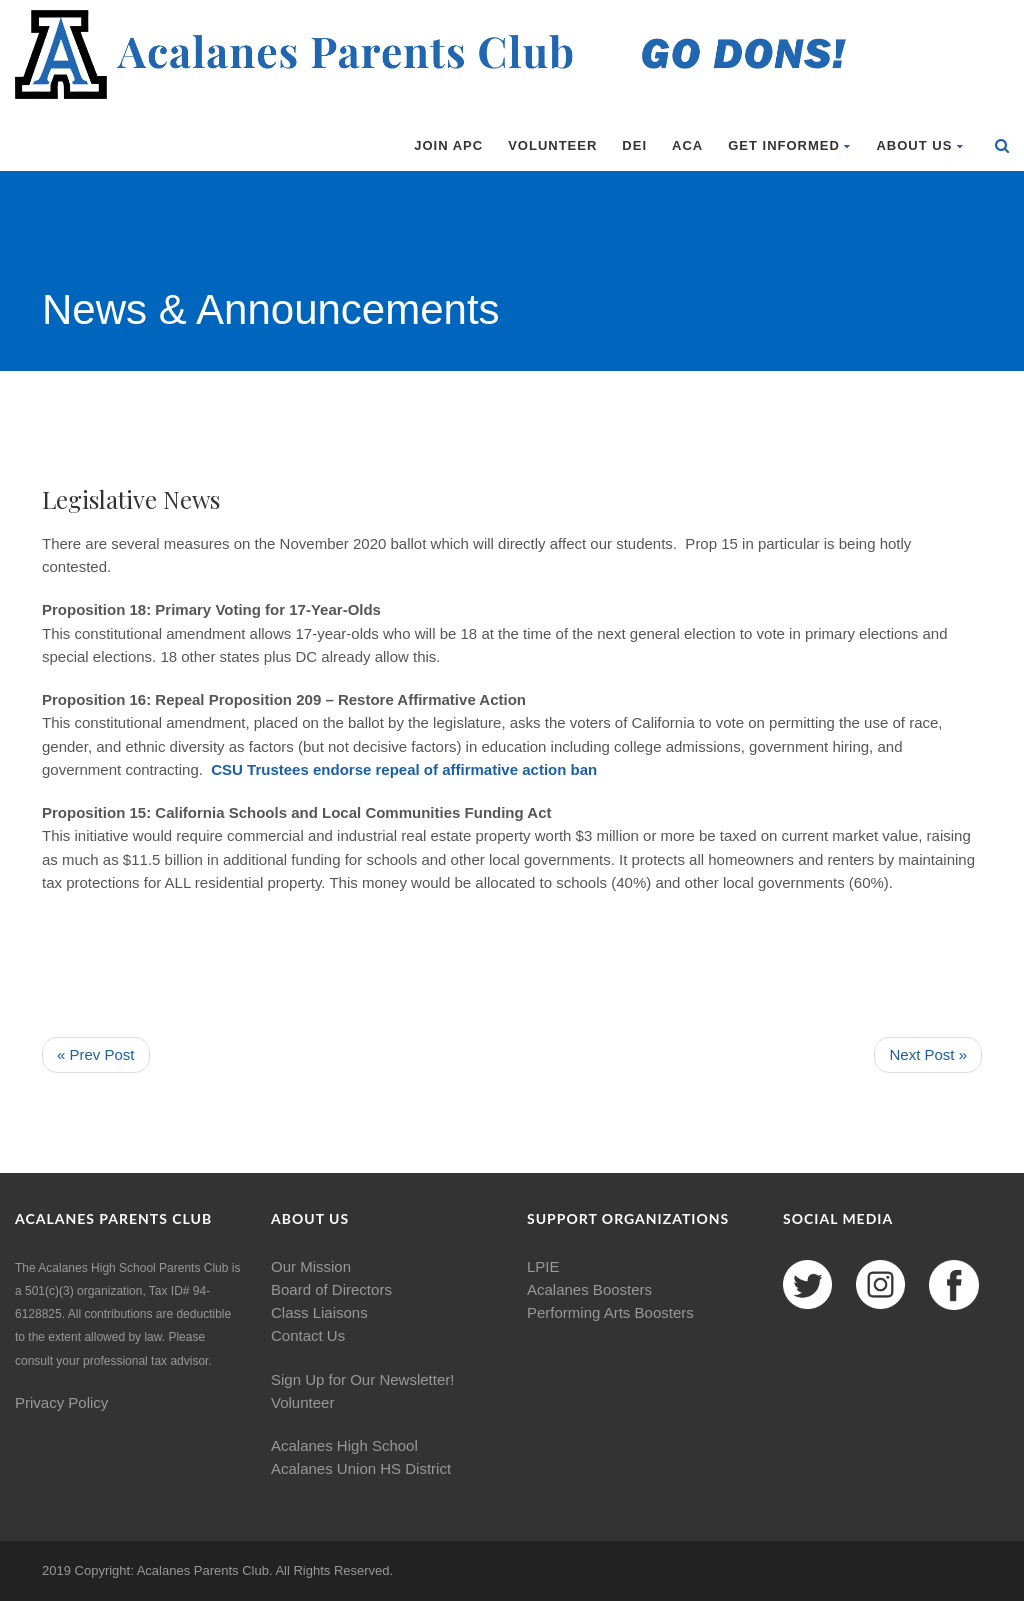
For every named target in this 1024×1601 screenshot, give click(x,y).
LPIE (543, 1266)
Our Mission (311, 1266)
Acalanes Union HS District (361, 1468)
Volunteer (552, 145)
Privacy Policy (61, 1402)
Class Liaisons (319, 1312)
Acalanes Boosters (589, 1289)
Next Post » (928, 1054)
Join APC (448, 145)
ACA (687, 145)
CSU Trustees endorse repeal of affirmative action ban (404, 769)
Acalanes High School (344, 1445)
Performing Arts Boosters (610, 1312)
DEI (634, 145)
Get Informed (789, 145)
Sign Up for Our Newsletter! (362, 1379)
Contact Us (308, 1335)
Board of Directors (331, 1289)
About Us (920, 145)
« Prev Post (96, 1054)
